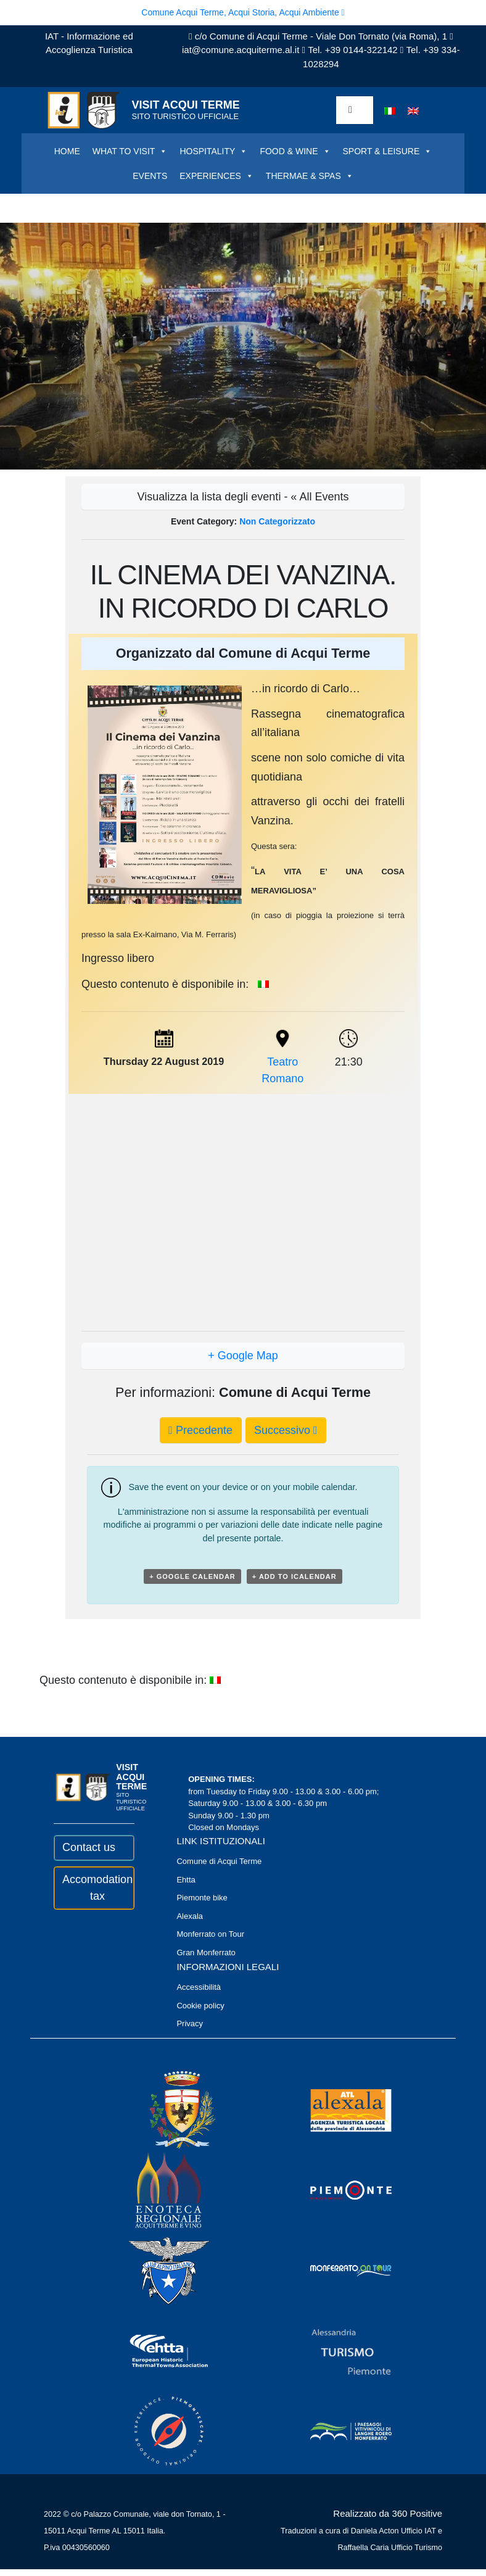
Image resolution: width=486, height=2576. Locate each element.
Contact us (88, 1847)
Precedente (200, 1430)
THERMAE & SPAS (309, 176)
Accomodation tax (93, 1887)
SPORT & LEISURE (387, 151)
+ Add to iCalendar (294, 1576)
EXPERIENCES (216, 176)
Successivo (286, 1430)
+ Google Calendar (192, 1576)
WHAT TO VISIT (130, 151)
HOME (67, 151)
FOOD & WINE (295, 151)
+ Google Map (243, 1355)
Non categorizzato (277, 521)
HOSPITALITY (213, 151)
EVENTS (150, 176)
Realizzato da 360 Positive (387, 2513)
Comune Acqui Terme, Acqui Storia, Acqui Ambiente (242, 12)
